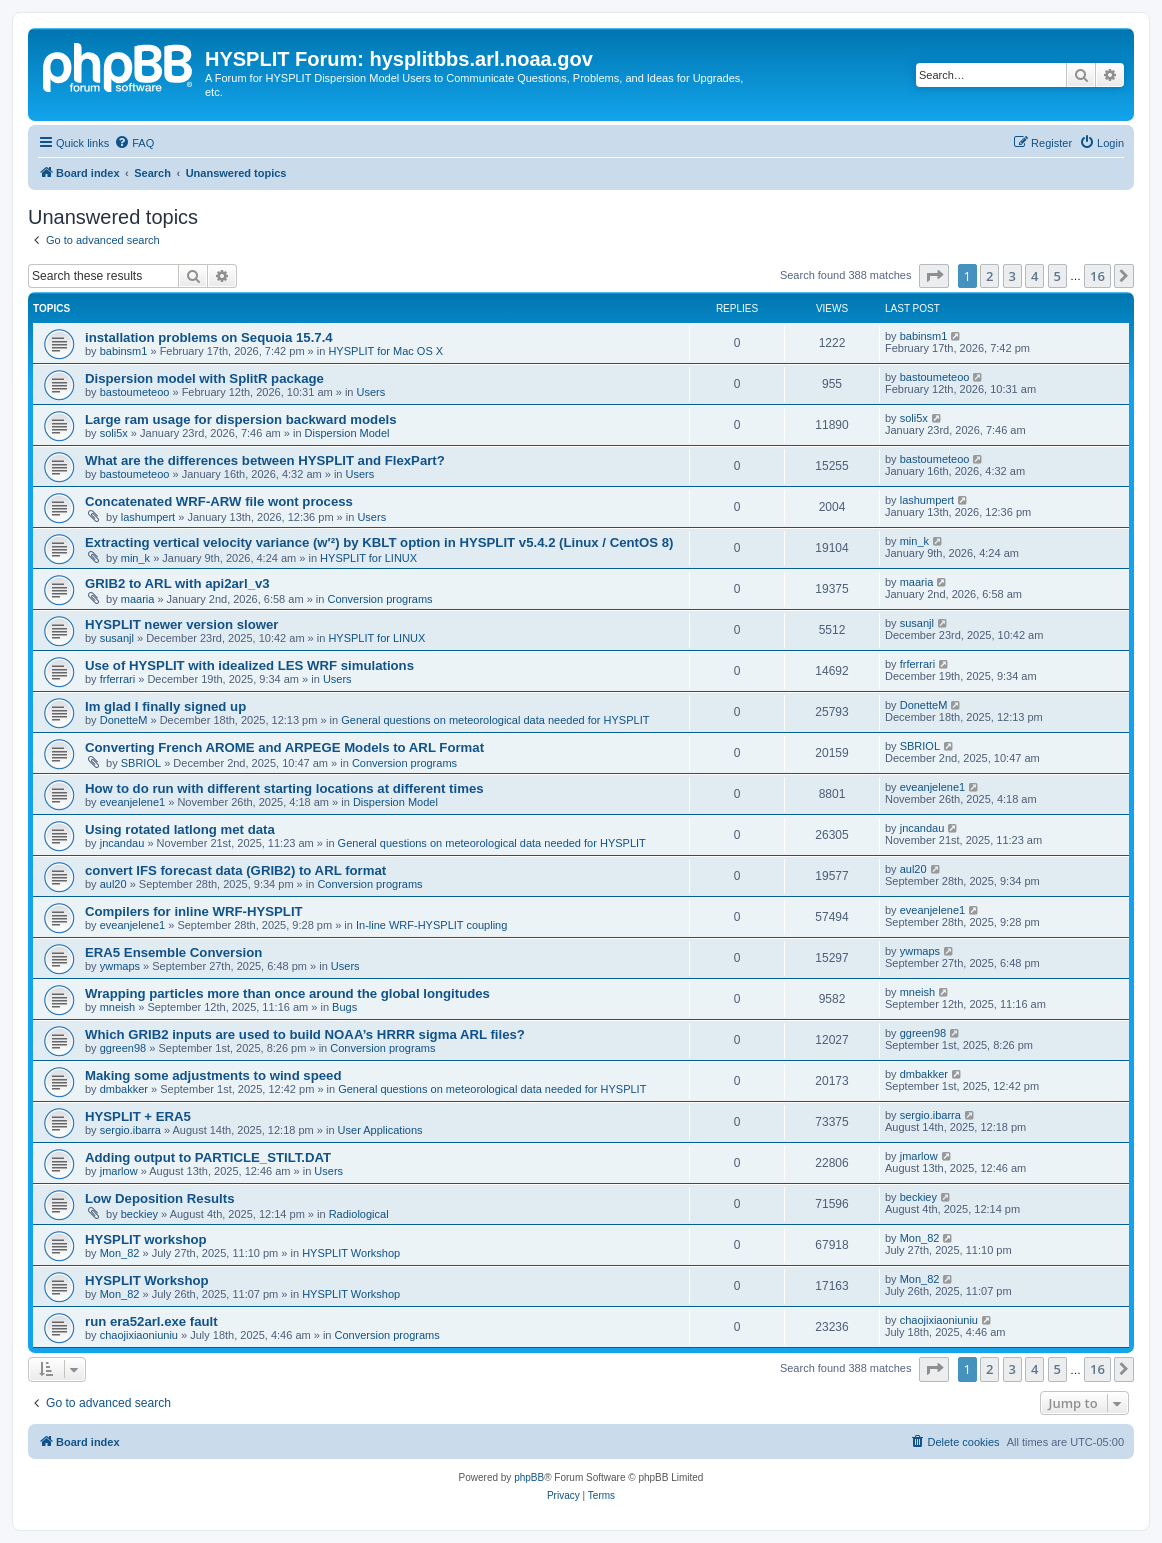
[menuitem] (134, 143)
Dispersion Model (347, 433)
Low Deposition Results (159, 1198)
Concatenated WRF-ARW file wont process (219, 501)
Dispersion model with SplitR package (204, 378)
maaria (138, 599)
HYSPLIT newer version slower (181, 624)
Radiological (359, 1214)
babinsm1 (124, 351)
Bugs (344, 1007)
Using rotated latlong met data (180, 829)
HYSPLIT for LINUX (368, 558)
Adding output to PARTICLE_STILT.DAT (208, 1157)
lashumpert (148, 517)
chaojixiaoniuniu (139, 1335)
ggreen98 (123, 1048)
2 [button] (989, 276)
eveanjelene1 (132, 802)
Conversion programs (379, 599)
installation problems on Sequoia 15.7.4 (209, 337)
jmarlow (119, 1171)
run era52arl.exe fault (151, 1321)
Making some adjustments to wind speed (213, 1075)
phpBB (529, 1477)
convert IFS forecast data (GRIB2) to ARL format (235, 870)
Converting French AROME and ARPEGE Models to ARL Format (284, 747)
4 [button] (1034, 276)
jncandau (122, 843)
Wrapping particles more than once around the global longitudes (287, 993)
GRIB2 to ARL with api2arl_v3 (177, 583)
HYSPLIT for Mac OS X (385, 351)
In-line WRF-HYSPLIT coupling (431, 925)
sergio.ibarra (130, 1130)
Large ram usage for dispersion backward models (240, 419)
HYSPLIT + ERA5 (138, 1116)
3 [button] (1012, 276)
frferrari (117, 679)
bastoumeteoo (135, 392)
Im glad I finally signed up (165, 706)
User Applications (380, 1130)
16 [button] (1097, 276)
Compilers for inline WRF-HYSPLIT (194, 911)
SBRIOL (141, 763)
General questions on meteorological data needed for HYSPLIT (495, 720)
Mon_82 (120, 1253)
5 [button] (1057, 276)
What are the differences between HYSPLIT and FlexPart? (265, 460)
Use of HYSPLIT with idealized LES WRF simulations (249, 665)
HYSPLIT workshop (146, 1239)
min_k (135, 558)
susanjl (117, 638)
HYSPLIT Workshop (351, 1253)
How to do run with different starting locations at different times (284, 788)
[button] (934, 276)
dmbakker (124, 1089)
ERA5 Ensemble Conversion (173, 952)
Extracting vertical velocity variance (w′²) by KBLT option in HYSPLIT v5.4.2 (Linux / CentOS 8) (379, 542)
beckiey (139, 1214)
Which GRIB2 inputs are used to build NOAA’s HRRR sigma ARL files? (305, 1034)
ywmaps (120, 966)
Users (371, 392)
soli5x (114, 433)
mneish (117, 1007)
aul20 (113, 884)
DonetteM (124, 720)
